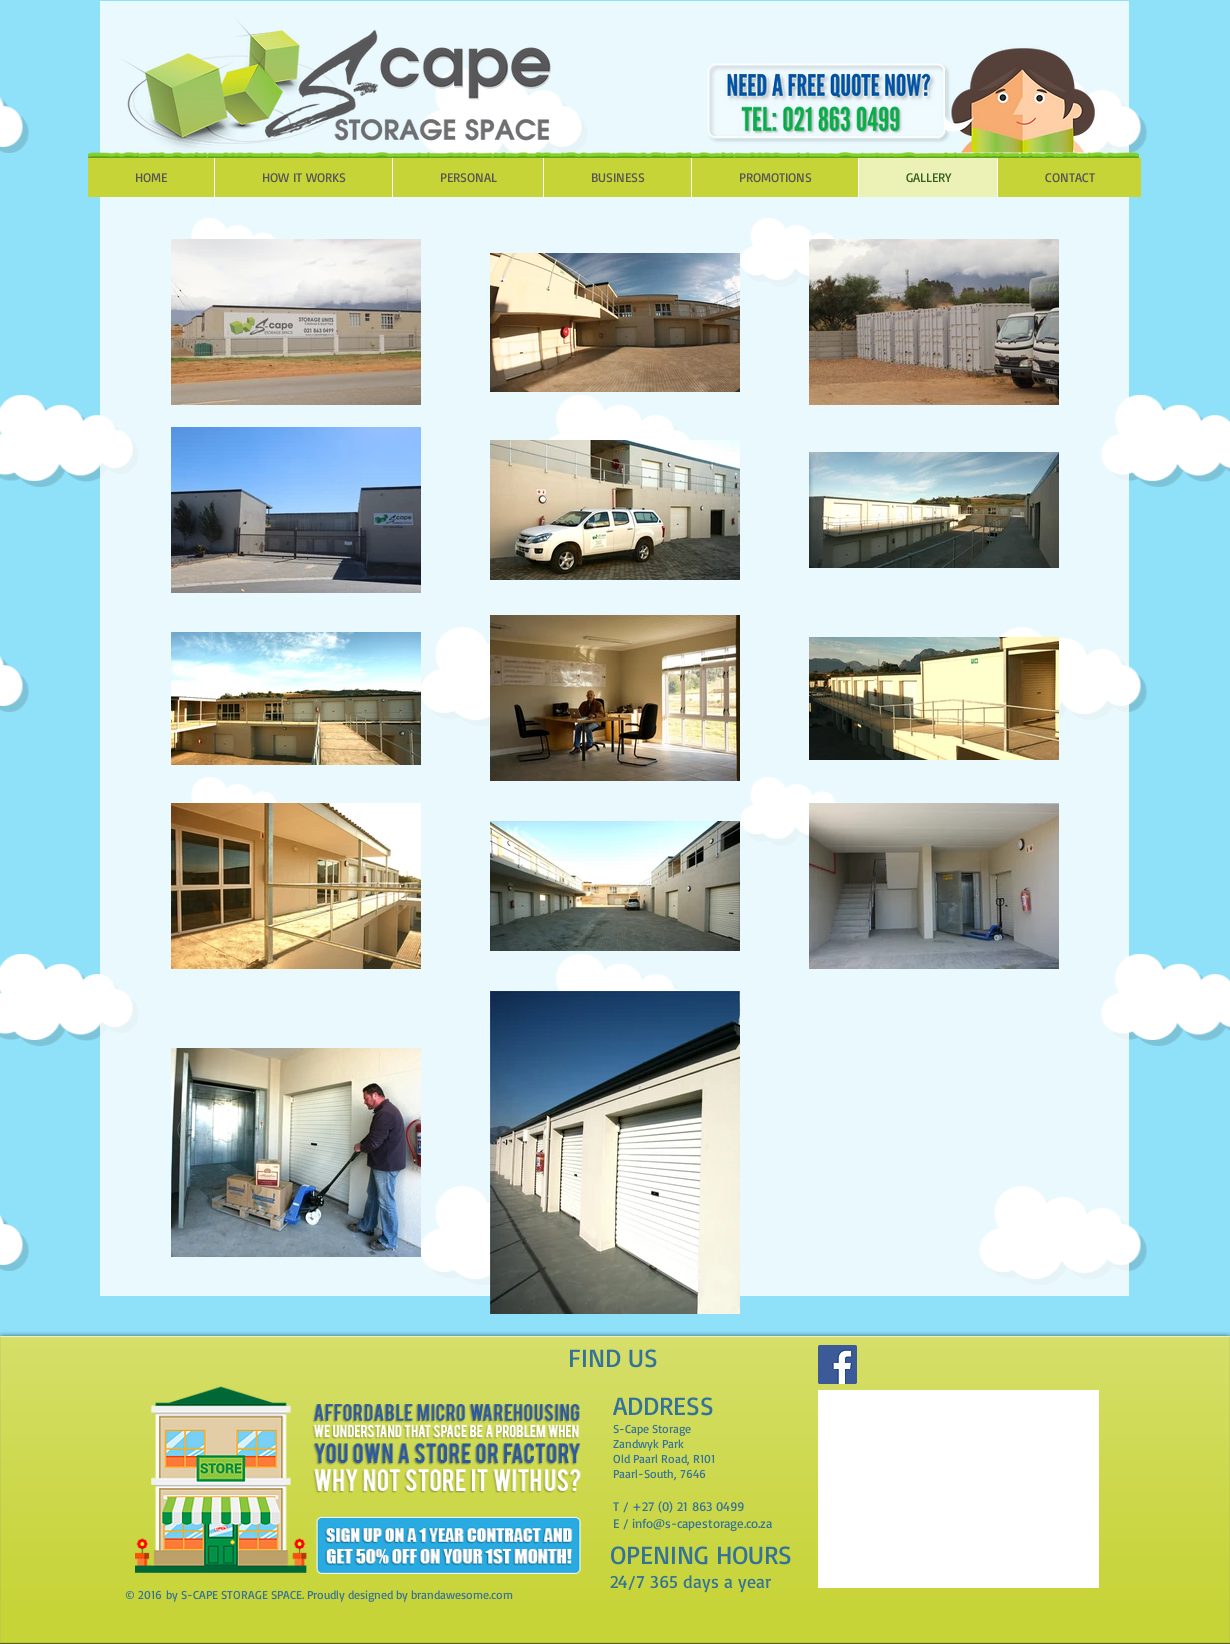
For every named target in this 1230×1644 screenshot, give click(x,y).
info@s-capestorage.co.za (702, 1523)
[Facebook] (837, 1364)
